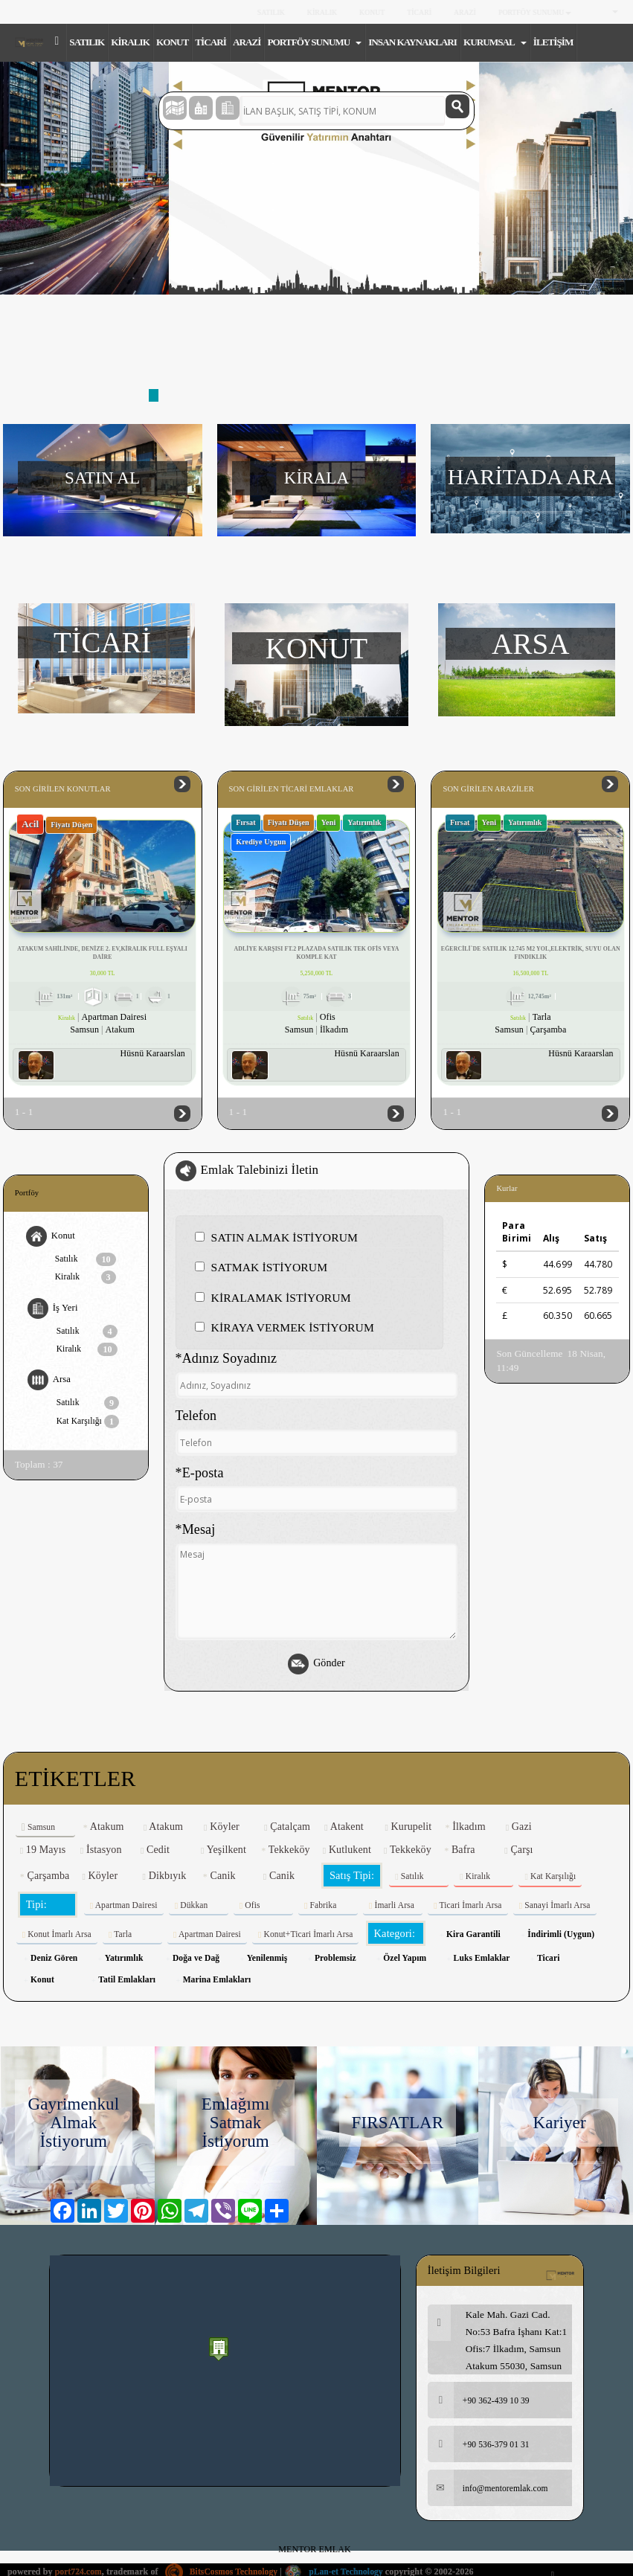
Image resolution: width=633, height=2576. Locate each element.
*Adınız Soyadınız (226, 1360)
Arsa (49, 1383)
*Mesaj (196, 1531)
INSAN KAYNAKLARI (412, 42)
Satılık (85, 1261)
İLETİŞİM (553, 42)
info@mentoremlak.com (490, 2492)
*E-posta (200, 1474)
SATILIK (270, 12)
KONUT (372, 12)
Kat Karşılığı (89, 1425)
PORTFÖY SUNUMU (534, 12)
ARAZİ (465, 12)
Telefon (196, 1417)
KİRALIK (322, 12)
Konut (51, 1237)
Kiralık (85, 1279)
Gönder (316, 1666)
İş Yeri (53, 1310)
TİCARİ (419, 12)
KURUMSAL (495, 42)
